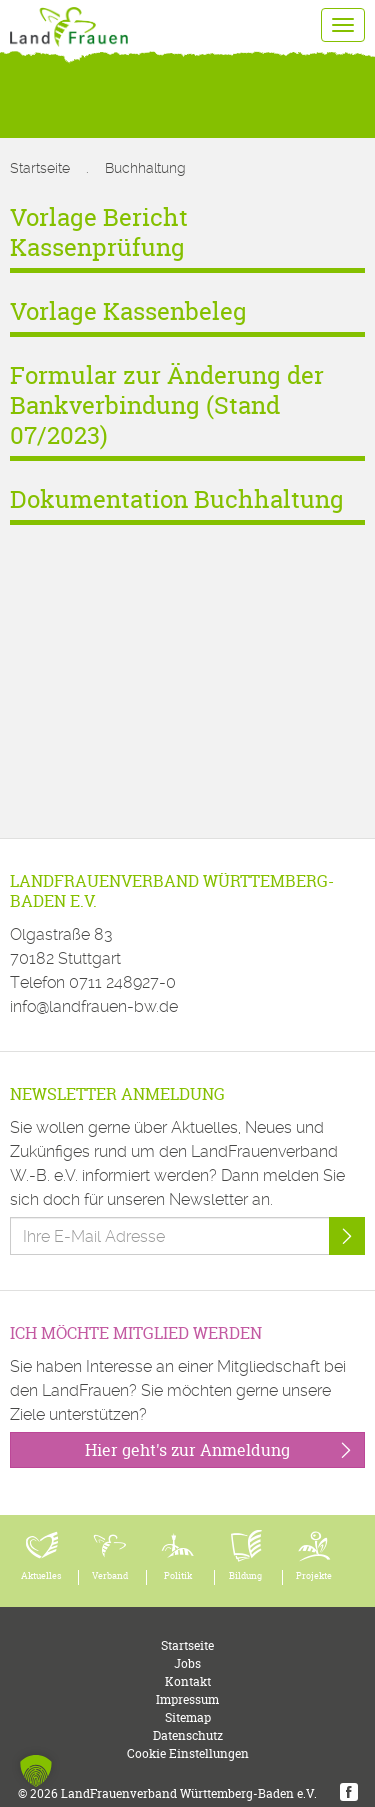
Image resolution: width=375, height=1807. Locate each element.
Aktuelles (41, 1576)
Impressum (187, 1699)
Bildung (245, 1576)
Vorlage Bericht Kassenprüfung (99, 232)
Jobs (187, 1663)
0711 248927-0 (122, 982)
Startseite (40, 168)
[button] (36, 1771)
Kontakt (188, 1681)
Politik (178, 1576)
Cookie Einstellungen (188, 1753)
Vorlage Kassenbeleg (128, 311)
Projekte (314, 1576)
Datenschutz (188, 1735)
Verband (110, 1576)
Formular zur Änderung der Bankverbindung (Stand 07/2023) (167, 405)
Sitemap (188, 1717)
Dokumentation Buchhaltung (177, 499)
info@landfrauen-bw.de (94, 1006)
